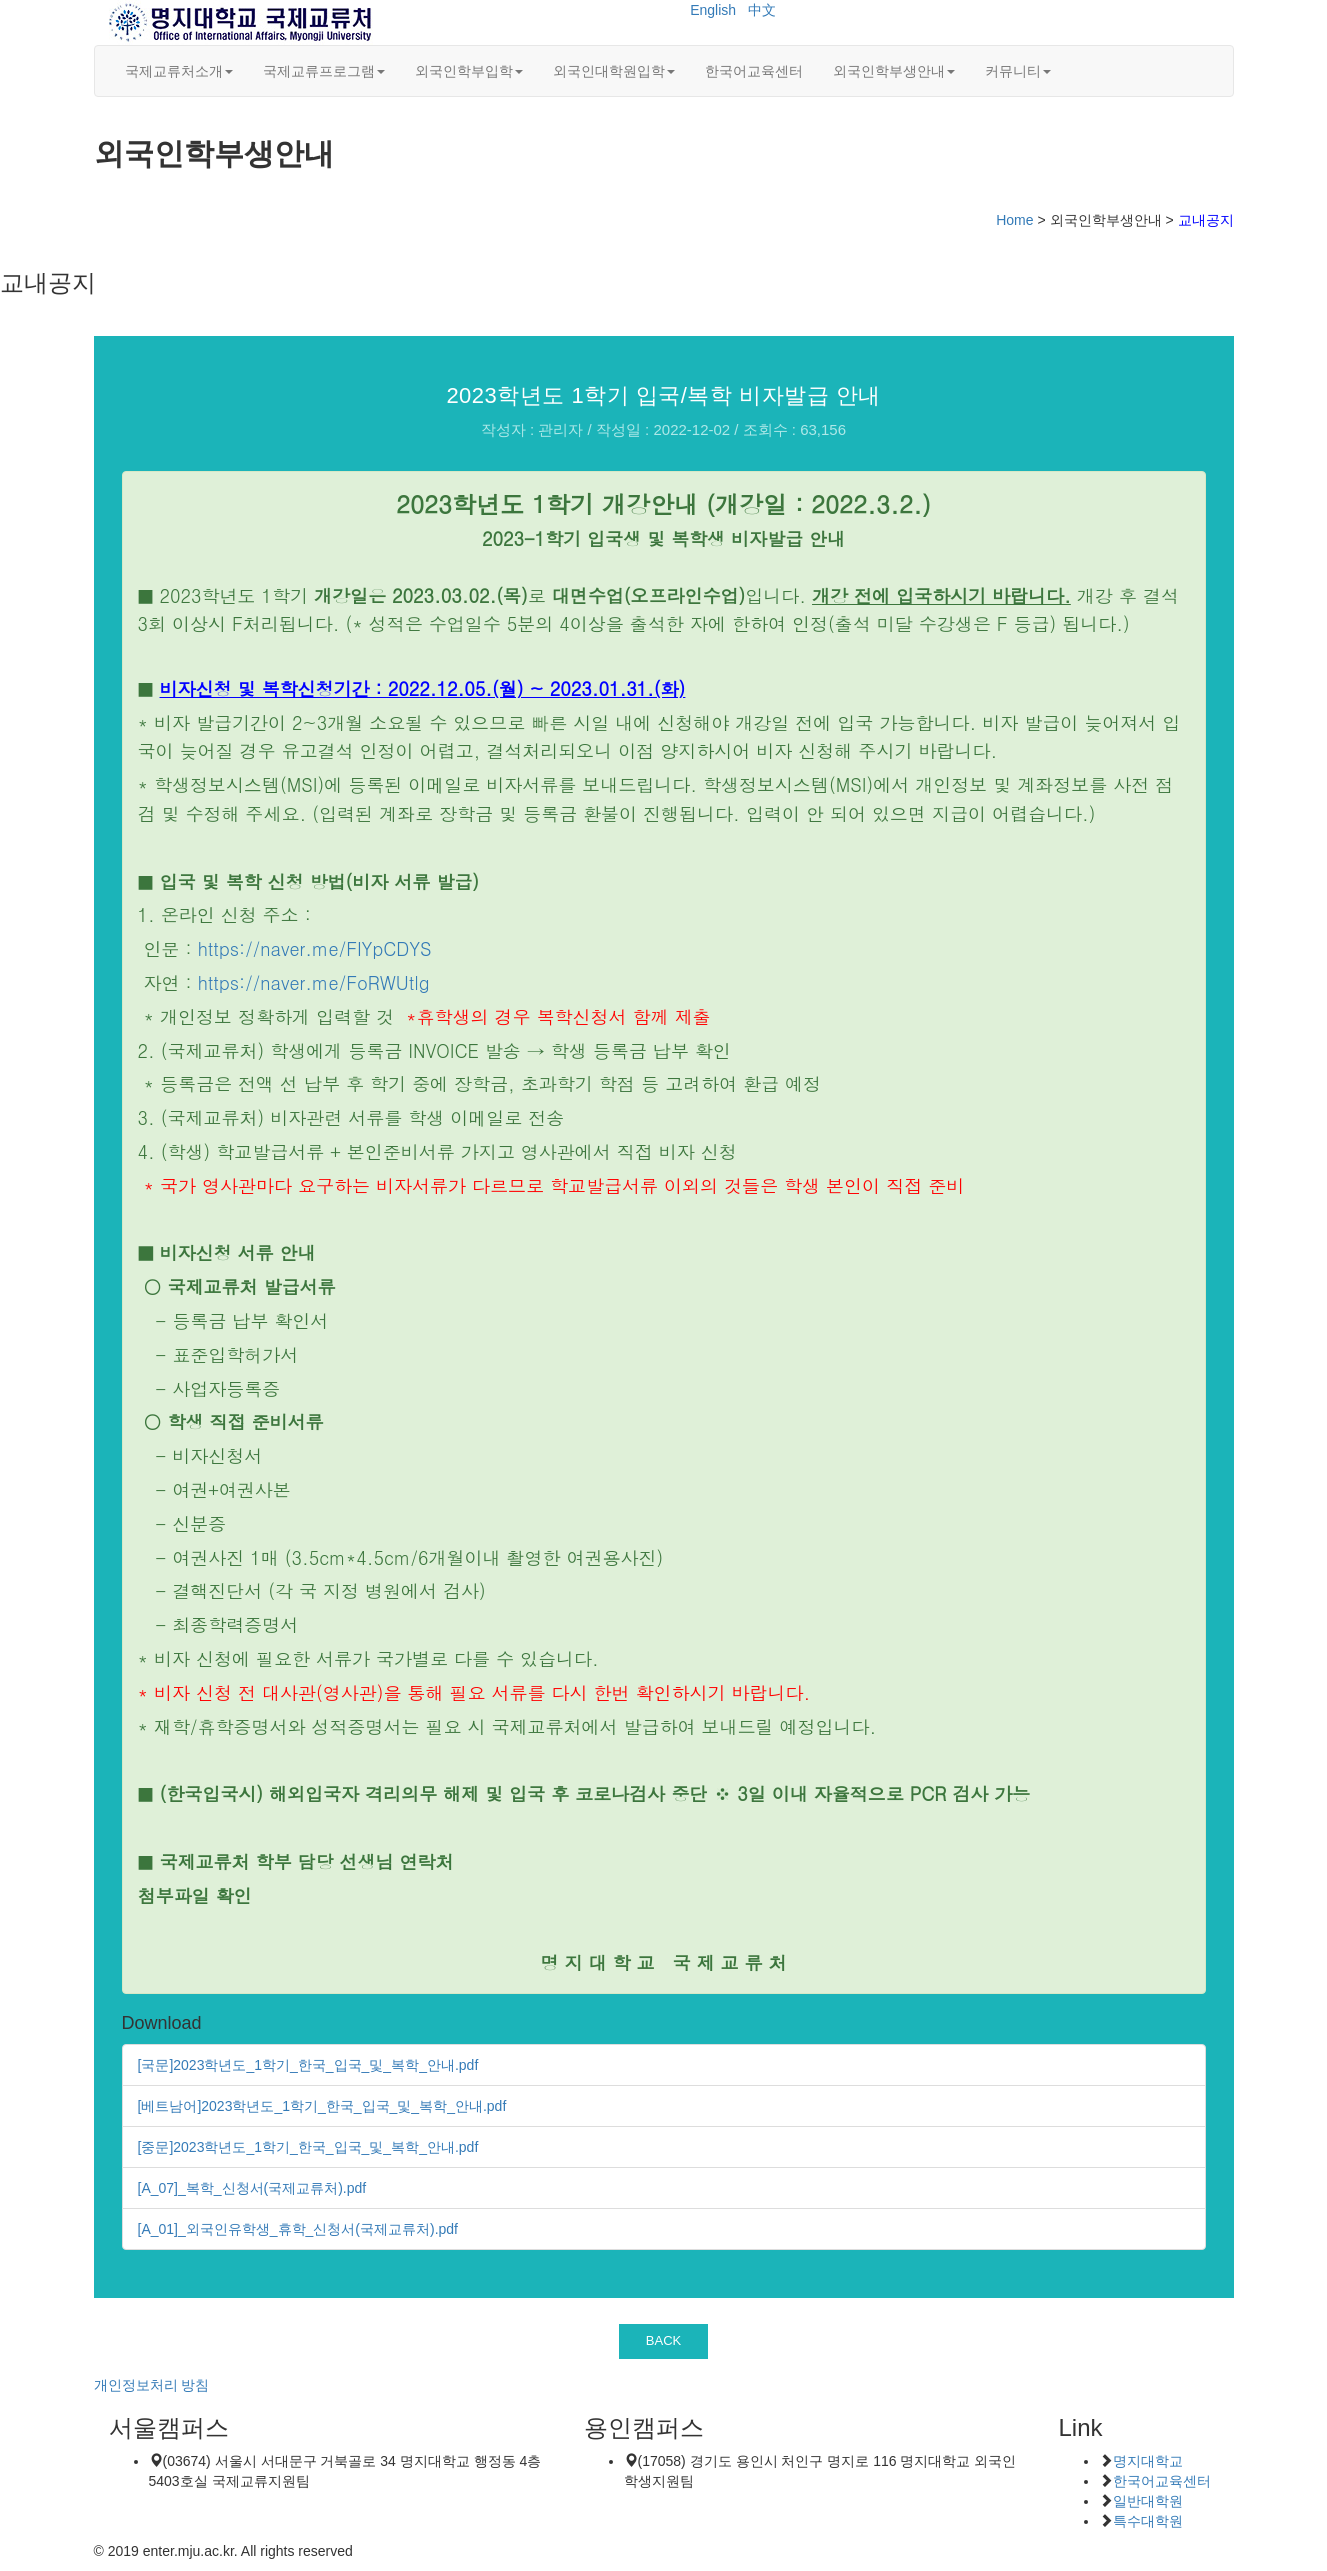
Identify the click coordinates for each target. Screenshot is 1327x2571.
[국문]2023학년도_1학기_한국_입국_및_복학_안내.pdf (308, 2065)
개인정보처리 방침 (152, 2385)
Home (1014, 220)
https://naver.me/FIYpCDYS (315, 948)
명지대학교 (1148, 2461)
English (713, 10)
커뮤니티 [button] (1018, 71)
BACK (664, 2340)
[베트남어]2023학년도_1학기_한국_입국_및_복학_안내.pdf (322, 2106)
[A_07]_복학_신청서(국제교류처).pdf (252, 2188)
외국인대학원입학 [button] (614, 71)
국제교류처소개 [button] (179, 71)
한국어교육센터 (754, 71)
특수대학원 (1148, 2521)
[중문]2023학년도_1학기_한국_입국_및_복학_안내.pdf (308, 2147)
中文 (762, 10)
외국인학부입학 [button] (469, 71)
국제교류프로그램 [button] (324, 71)
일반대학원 (1148, 2501)
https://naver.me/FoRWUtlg (314, 982)
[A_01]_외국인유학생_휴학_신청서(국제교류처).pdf (298, 2229)
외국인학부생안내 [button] (894, 71)
